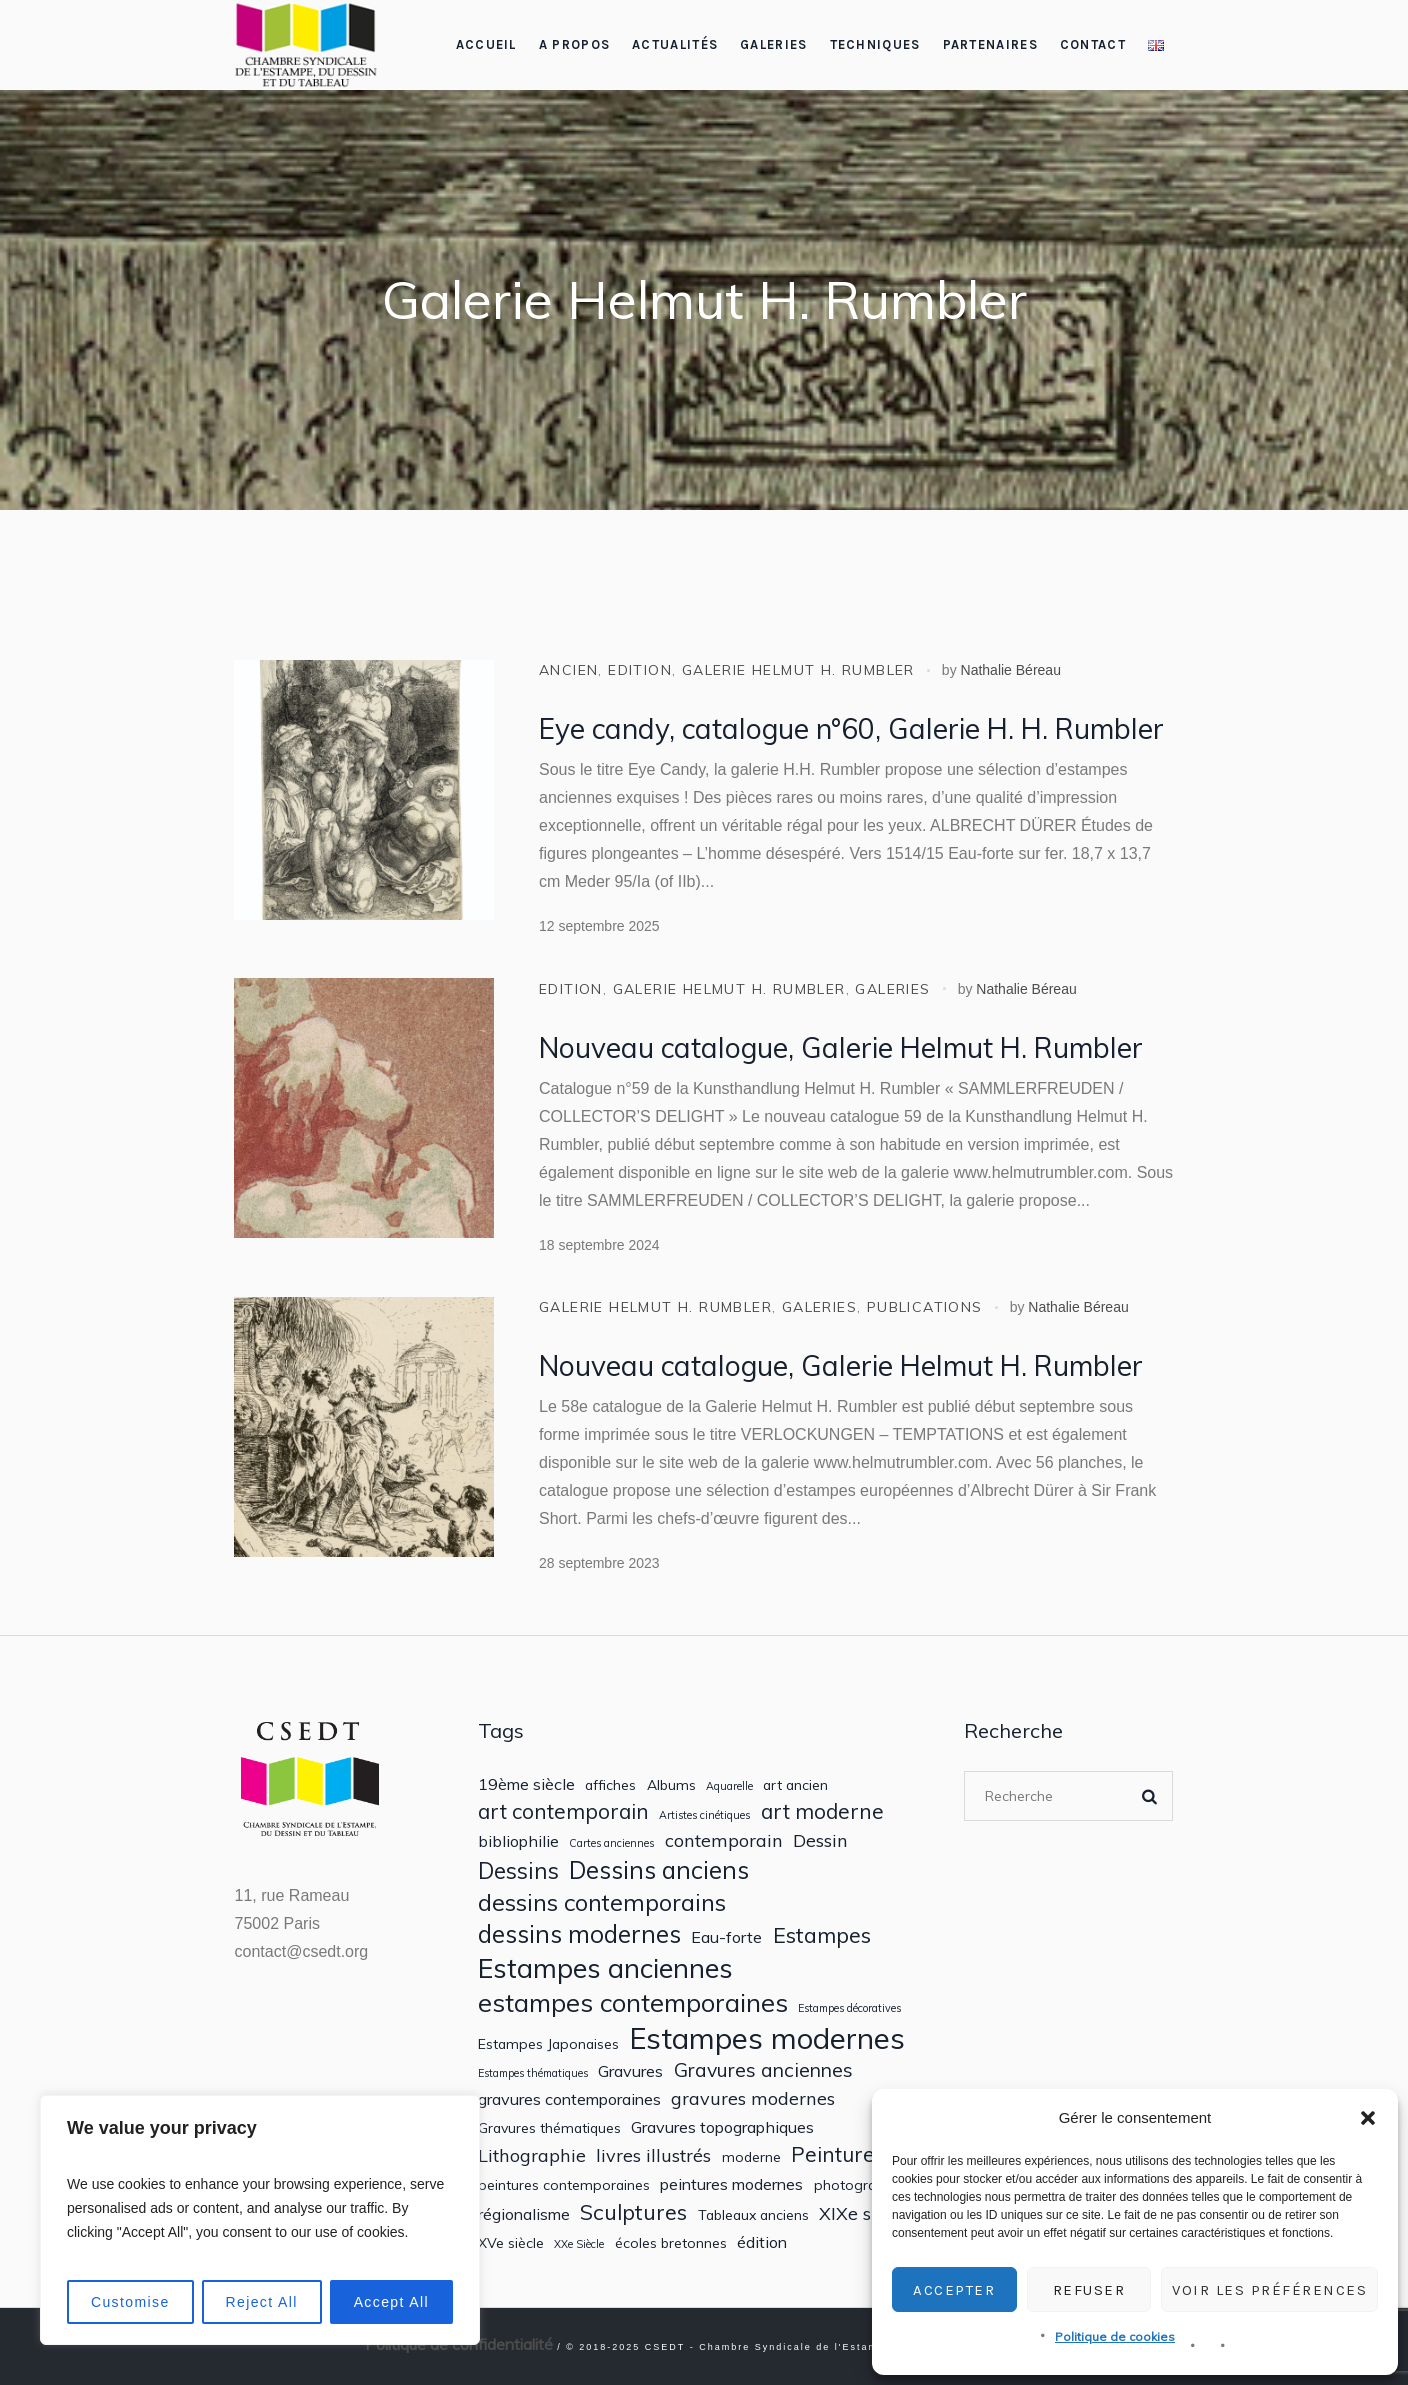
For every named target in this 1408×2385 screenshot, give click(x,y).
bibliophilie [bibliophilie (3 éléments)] (518, 1841)
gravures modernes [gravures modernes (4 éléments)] (753, 2098)
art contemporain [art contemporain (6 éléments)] (563, 1811)
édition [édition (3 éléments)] (762, 2242)
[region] (260, 2220)
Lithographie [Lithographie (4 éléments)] (532, 2155)
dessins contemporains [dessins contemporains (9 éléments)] (602, 1902)
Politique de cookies (1115, 2336)
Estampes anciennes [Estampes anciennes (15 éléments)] (605, 1968)
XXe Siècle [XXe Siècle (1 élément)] (579, 2244)
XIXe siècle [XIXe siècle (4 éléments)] (864, 2213)
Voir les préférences (1269, 2290)
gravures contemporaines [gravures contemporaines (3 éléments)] (569, 2099)
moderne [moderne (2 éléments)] (751, 2157)
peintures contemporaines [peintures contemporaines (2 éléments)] (564, 2185)
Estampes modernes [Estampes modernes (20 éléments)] (767, 2038)
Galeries (892, 989)
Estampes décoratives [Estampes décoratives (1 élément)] (849, 2008)
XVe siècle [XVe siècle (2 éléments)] (511, 2243)
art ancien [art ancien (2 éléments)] (795, 1785)
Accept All (391, 2302)
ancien (568, 670)
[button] (1368, 2118)
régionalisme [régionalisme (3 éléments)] (524, 2214)
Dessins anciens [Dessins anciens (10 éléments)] (659, 1870)
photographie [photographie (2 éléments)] (859, 2185)
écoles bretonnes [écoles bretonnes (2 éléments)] (671, 2243)
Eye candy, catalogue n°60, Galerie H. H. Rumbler (851, 728)
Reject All (261, 2302)
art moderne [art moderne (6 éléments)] (822, 1811)
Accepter (954, 2290)
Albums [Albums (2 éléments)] (671, 1785)
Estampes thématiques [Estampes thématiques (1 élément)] (533, 2073)
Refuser (1089, 2290)
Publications (925, 1307)
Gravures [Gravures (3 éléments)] (630, 2071)
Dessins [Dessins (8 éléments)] (518, 1870)
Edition (640, 670)
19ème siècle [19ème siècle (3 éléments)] (526, 1784)
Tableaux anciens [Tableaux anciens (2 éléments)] (753, 2215)
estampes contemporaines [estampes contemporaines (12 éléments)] (633, 2002)
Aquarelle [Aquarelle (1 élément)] (729, 1786)
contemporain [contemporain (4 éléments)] (724, 1840)
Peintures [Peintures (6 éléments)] (838, 2154)
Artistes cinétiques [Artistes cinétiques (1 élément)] (704, 1815)
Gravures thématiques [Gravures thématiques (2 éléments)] (549, 2128)
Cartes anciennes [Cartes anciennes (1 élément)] (611, 1843)
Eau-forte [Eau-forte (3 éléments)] (726, 1937)
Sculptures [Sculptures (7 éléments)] (633, 2212)
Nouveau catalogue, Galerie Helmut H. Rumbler (841, 1047)
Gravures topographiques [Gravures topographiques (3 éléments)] (722, 2127)
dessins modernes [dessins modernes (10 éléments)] (579, 1934)
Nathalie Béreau (1011, 670)
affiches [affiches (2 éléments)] (610, 1785)
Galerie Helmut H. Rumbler (798, 670)
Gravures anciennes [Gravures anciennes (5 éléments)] (763, 2069)
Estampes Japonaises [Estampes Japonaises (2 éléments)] (548, 2044)
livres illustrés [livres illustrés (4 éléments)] (653, 2155)
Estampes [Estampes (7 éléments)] (822, 1935)
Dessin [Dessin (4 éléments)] (820, 1840)
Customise (130, 2302)
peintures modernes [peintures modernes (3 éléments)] (731, 2184)
